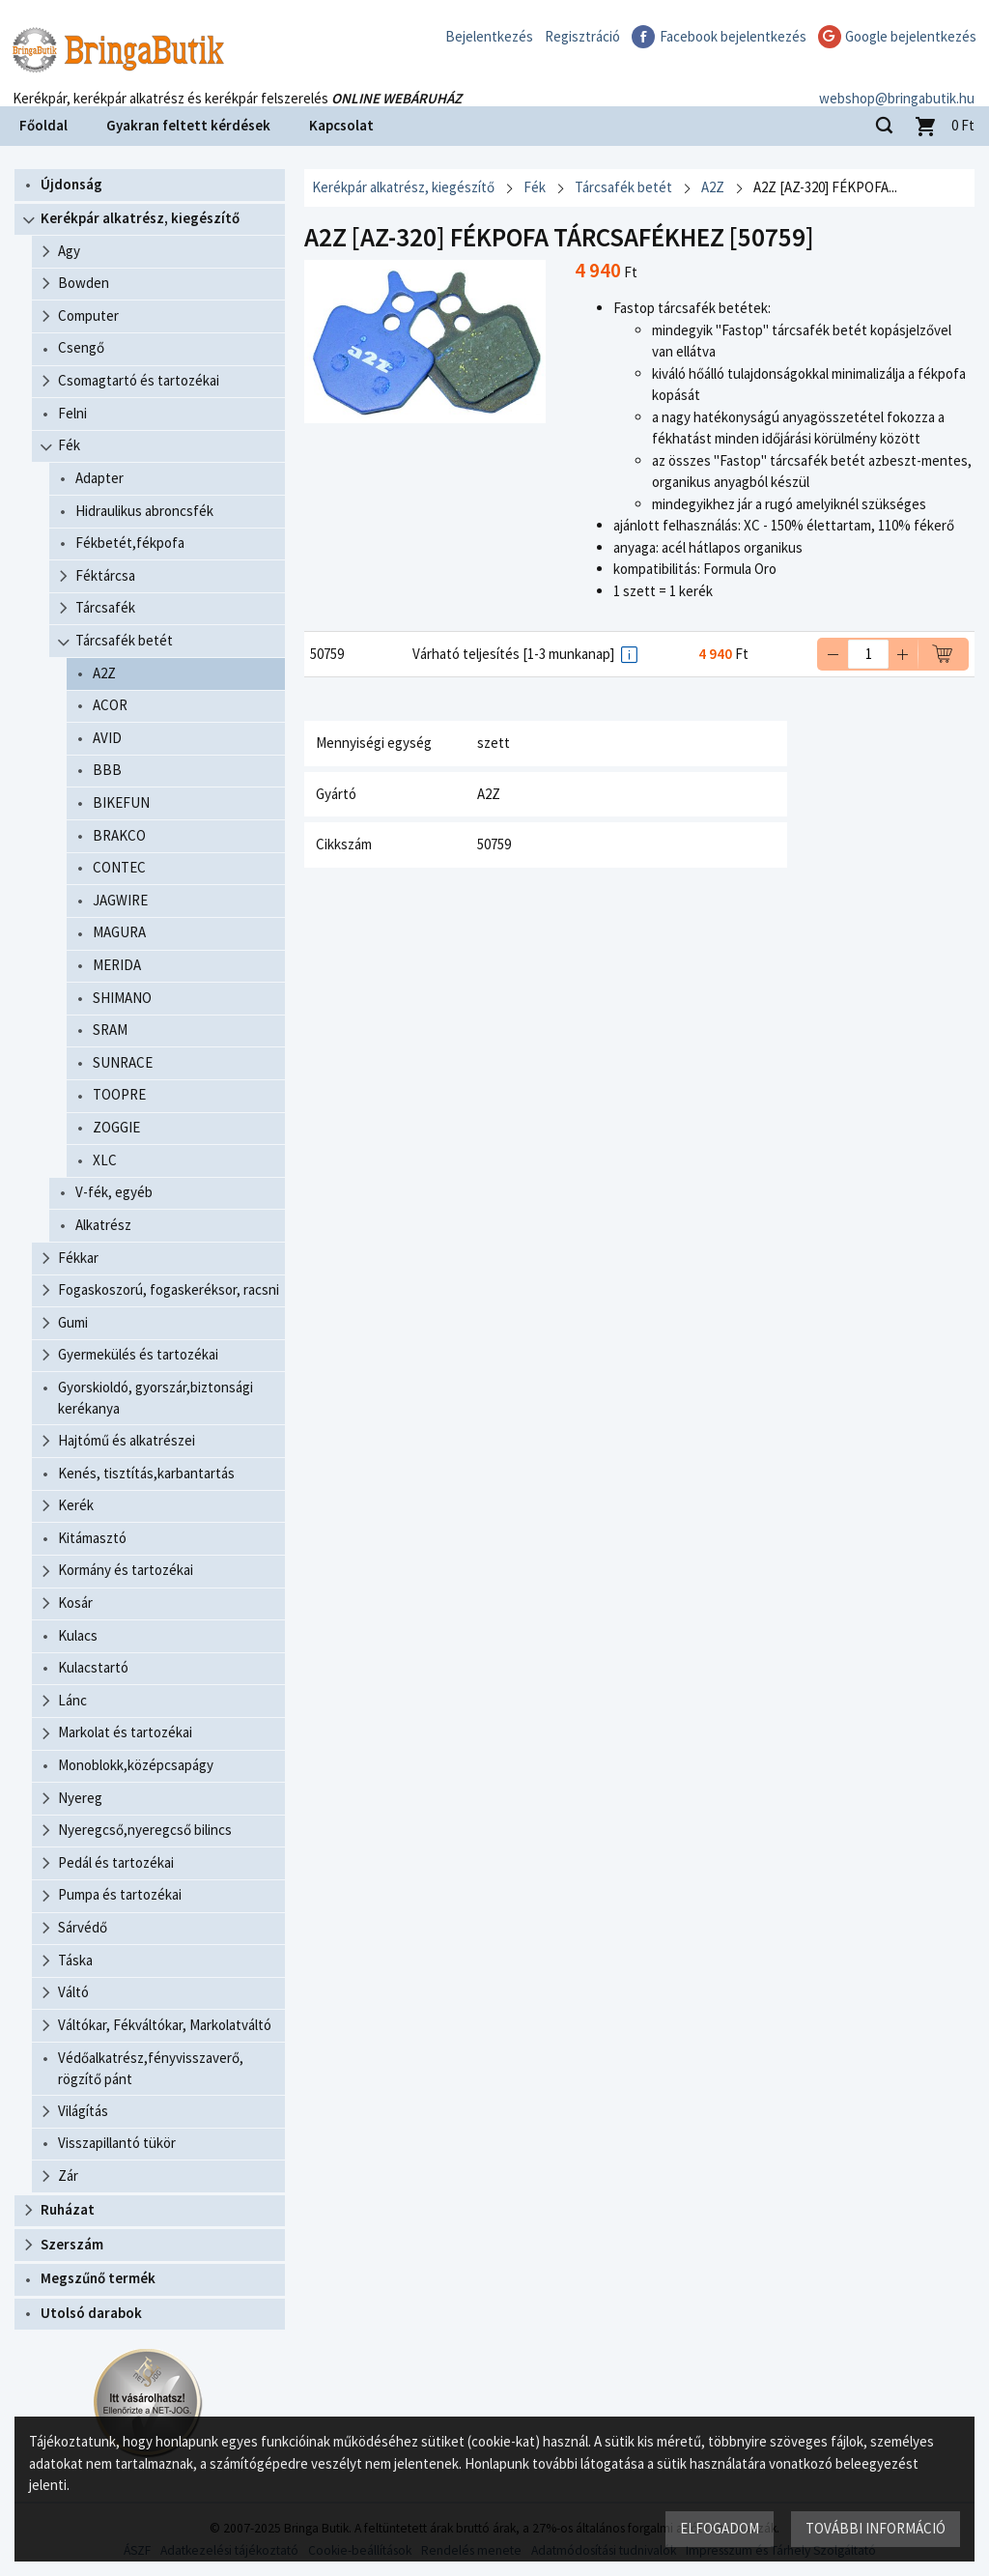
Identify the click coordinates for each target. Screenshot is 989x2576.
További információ (875, 2528)
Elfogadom (719, 2528)
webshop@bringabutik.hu (897, 81)
